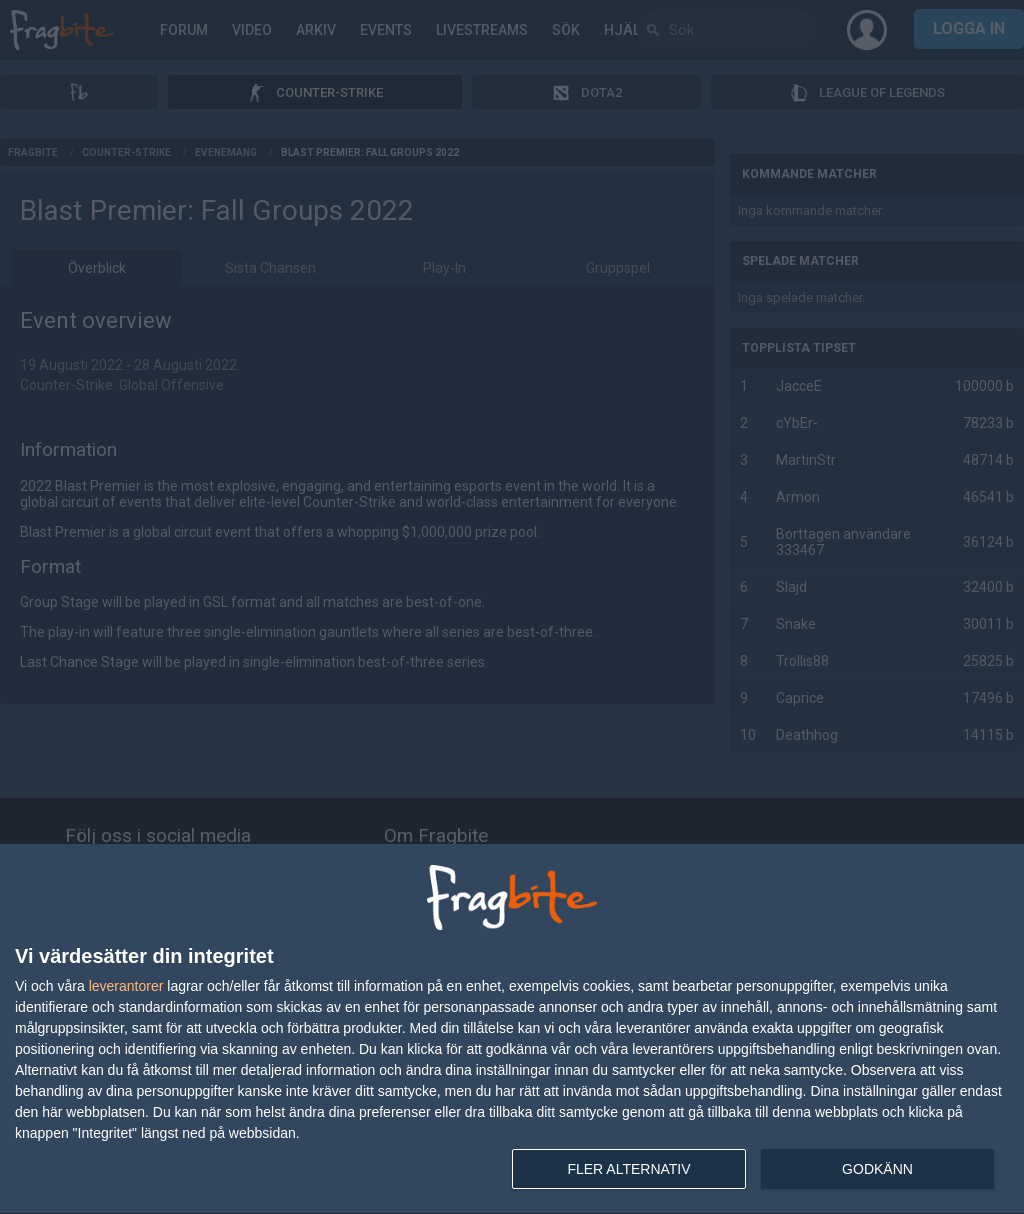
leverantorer (126, 986)
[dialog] (512, 1029)
